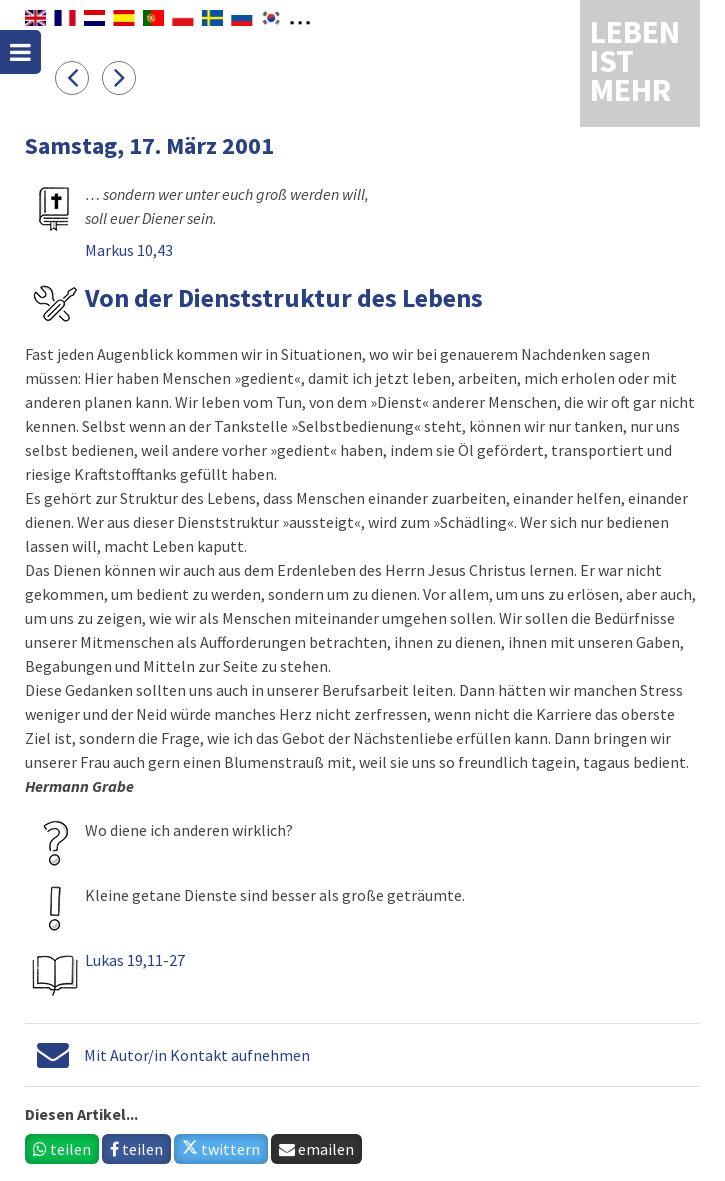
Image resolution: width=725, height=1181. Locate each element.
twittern (221, 1149)
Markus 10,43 (129, 250)
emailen (316, 1149)
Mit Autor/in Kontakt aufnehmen (197, 1055)
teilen (62, 1149)
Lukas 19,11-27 (135, 960)
